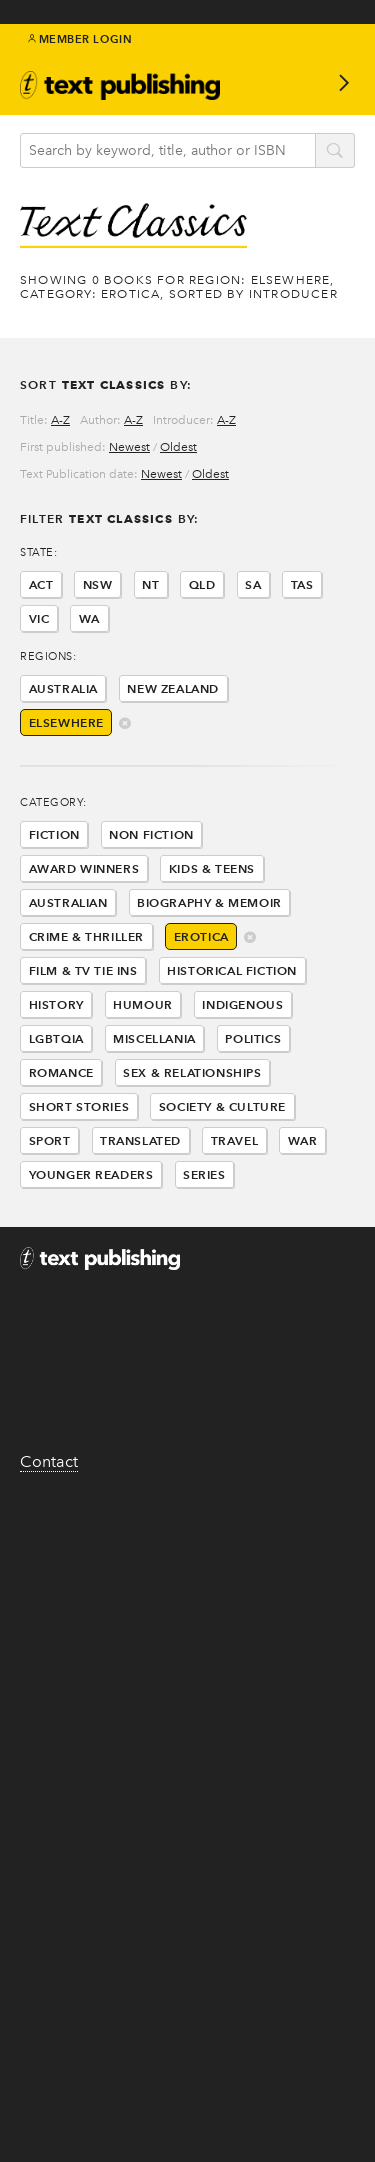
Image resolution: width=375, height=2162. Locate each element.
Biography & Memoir (209, 902)
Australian (68, 902)
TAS (302, 584)
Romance (61, 1072)
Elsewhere (66, 722)
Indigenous (242, 1004)
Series (204, 1174)
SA (253, 584)
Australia (63, 688)
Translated (140, 1140)
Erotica (201, 936)
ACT (41, 584)
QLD (202, 584)
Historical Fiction (232, 970)
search (335, 152)
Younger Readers (91, 1174)
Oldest (178, 447)
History (56, 1004)
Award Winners (84, 868)
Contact (49, 1461)
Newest (129, 447)
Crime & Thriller (87, 936)
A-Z (60, 420)
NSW (98, 584)
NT (150, 584)
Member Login (80, 39)
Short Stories (79, 1106)
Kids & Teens (212, 868)
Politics (253, 1038)
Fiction (54, 834)
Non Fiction (151, 834)
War (303, 1140)
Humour (143, 1004)
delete (125, 724)
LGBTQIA (56, 1038)
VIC (39, 618)
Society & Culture (222, 1106)
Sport (50, 1140)
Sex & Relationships (192, 1072)
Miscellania (154, 1038)
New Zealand (173, 688)
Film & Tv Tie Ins (83, 970)
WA (89, 618)
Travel (235, 1140)
